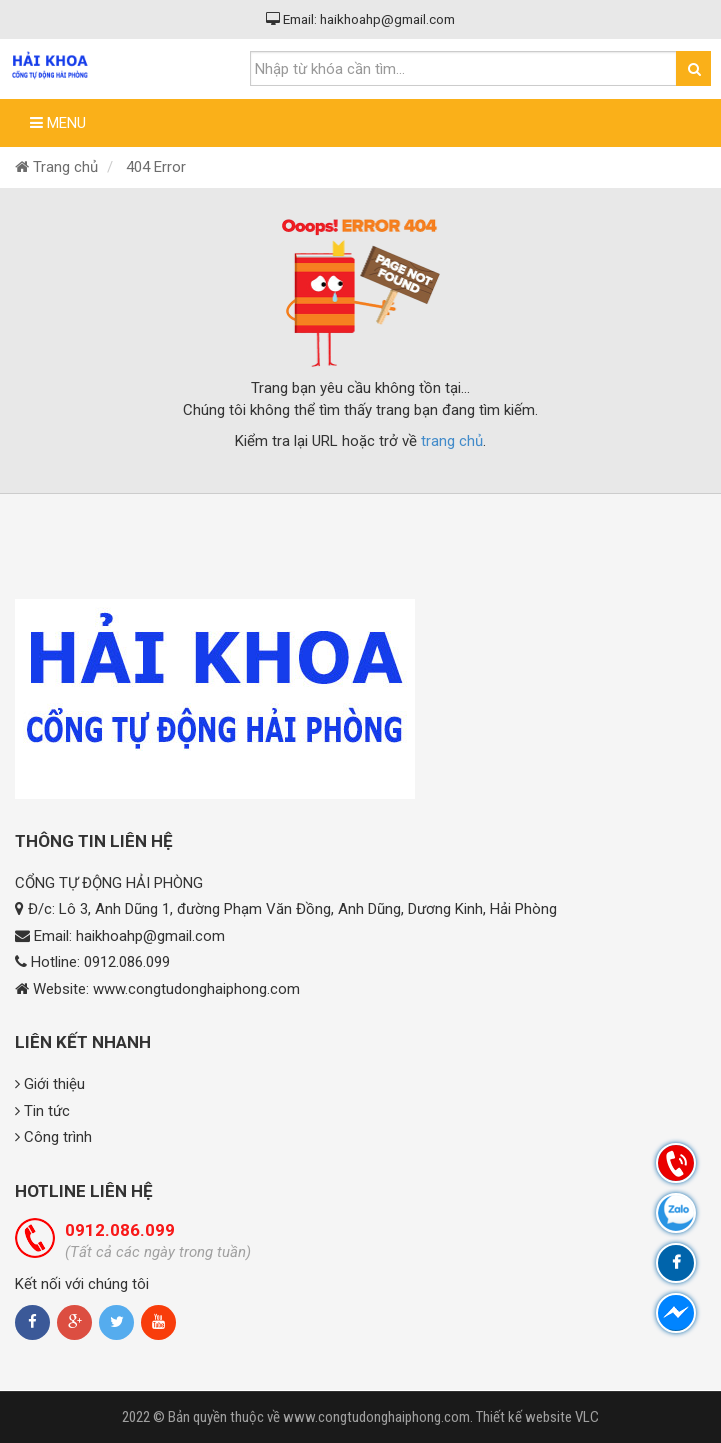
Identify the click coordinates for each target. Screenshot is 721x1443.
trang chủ (452, 441)
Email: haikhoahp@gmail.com (360, 19)
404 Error (156, 167)
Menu (58, 123)
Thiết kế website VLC (537, 1417)
